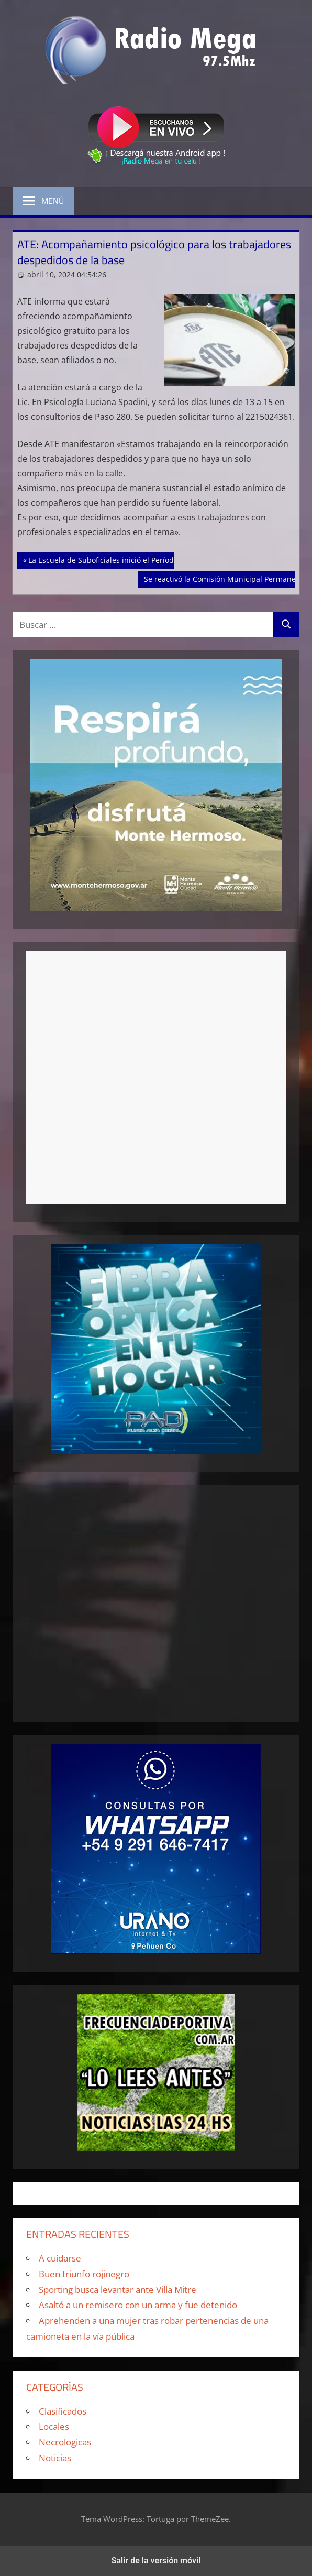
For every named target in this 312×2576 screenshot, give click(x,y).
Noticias (55, 2458)
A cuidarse (60, 2258)
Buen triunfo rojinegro (84, 2274)
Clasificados (62, 2411)
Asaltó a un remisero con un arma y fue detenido (138, 2305)
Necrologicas (65, 2442)
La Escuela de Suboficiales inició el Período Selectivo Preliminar (139, 559)
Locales (54, 2426)
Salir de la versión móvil (156, 2561)
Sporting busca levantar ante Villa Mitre (117, 2290)
